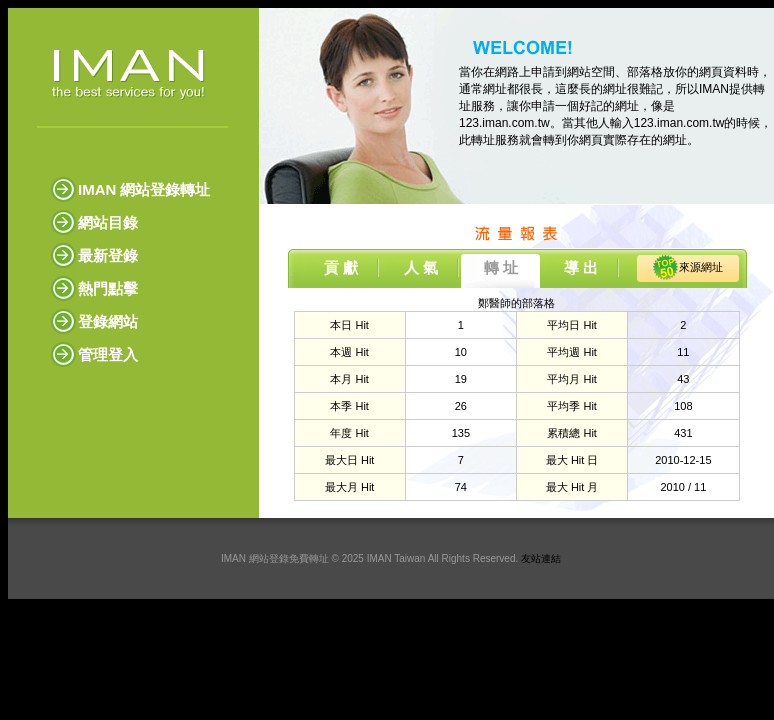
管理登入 (108, 354)
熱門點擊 (108, 288)
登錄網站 (108, 321)
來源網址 (701, 267)
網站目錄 (108, 222)
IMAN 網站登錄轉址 (144, 189)
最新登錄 (108, 255)
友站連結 (541, 558)
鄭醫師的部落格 (516, 303)
